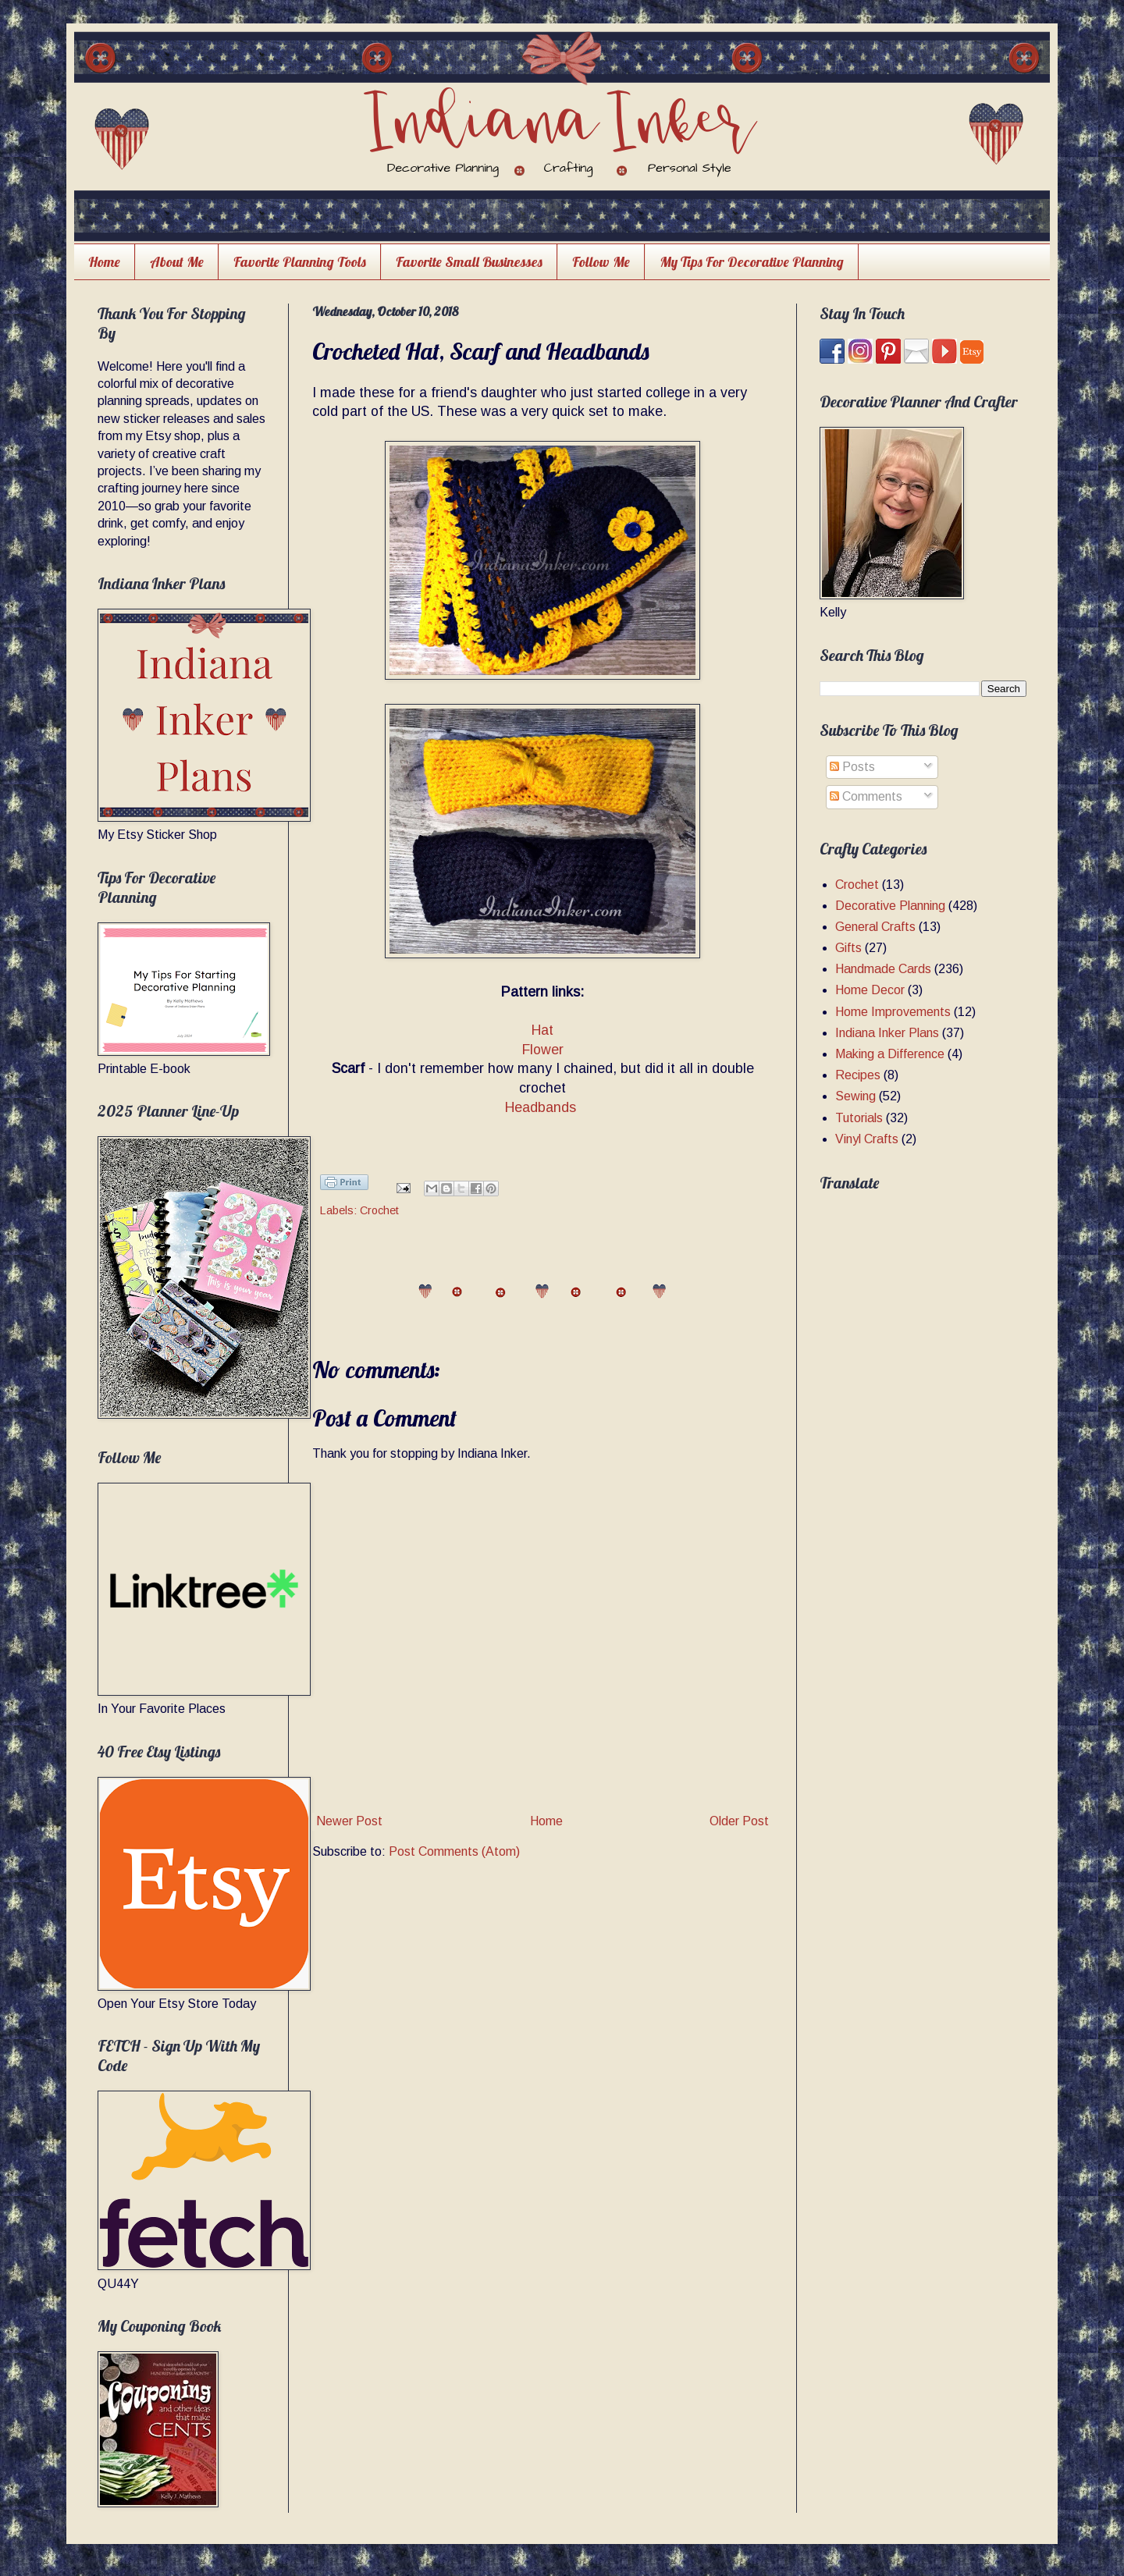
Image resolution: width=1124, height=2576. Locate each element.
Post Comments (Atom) (454, 1851)
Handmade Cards (883, 968)
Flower (543, 1049)
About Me (177, 262)
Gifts (848, 947)
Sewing (855, 1096)
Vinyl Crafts (866, 1139)
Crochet (379, 1210)
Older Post (739, 1821)
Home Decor (870, 990)
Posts (852, 766)
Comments (866, 796)
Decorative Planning (890, 905)
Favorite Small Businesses (469, 262)
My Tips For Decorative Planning (752, 262)
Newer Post (349, 1821)
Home (104, 262)
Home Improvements (893, 1011)
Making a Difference (889, 1054)
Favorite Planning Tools (299, 262)
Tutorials (859, 1118)
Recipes (857, 1075)
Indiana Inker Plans (887, 1032)
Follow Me (601, 262)
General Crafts (875, 926)
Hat (542, 1030)
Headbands (542, 1107)
